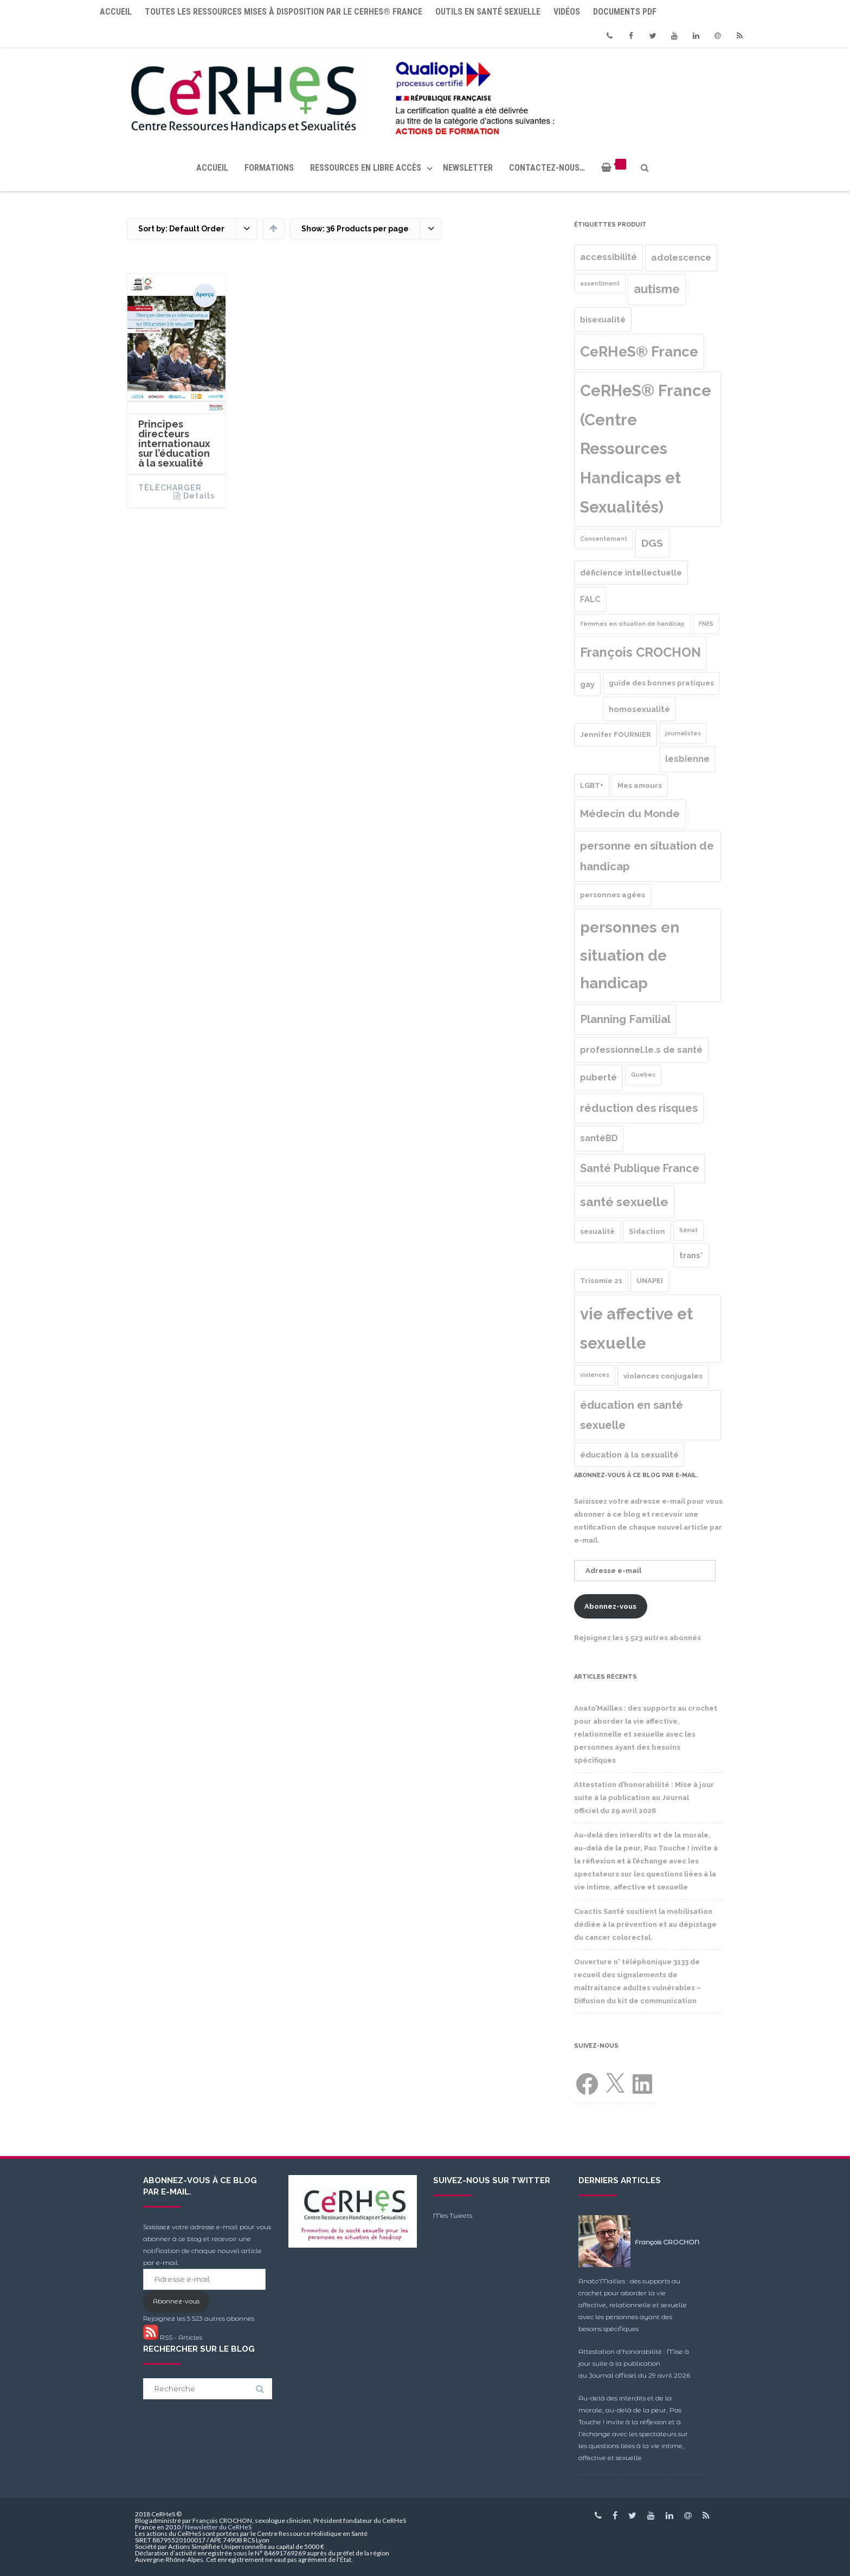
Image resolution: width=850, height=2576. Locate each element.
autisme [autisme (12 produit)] (657, 289)
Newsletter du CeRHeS (218, 2527)
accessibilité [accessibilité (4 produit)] (608, 257)
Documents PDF (624, 12)
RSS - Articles (172, 2337)
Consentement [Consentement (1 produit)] (603, 538)
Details (199, 496)
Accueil (116, 12)
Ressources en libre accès (365, 168)
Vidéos (566, 12)
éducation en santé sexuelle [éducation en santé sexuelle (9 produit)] (631, 1415)
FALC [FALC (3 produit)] (590, 599)
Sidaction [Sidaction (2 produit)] (647, 1231)
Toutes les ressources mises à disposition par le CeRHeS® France (283, 12)
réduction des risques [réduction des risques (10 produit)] (639, 1108)
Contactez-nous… (547, 168)
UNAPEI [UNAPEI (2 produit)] (649, 1281)
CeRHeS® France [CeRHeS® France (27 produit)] (639, 351)
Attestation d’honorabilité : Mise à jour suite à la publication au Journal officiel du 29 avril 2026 (644, 1798)
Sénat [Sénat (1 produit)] (688, 1230)
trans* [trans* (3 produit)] (691, 1255)
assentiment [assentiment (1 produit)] (600, 283)
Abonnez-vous (610, 1606)
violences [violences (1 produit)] (594, 1374)
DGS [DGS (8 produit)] (652, 543)
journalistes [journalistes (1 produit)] (683, 733)
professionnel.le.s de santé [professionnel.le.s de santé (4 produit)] (641, 1050)
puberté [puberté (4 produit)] (598, 1077)
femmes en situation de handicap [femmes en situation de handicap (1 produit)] (632, 623)
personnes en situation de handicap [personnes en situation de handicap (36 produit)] (629, 955)
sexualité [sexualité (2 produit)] (597, 1231)
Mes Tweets (452, 2215)
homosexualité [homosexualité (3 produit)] (639, 709)
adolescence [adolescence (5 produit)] (681, 257)
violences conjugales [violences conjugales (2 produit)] (663, 1376)
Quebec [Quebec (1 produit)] (643, 1074)
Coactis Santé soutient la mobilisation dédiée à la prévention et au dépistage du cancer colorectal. (645, 1924)
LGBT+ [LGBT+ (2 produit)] (591, 785)
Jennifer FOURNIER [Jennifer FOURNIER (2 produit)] (615, 734)
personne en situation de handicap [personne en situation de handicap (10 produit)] (647, 856)
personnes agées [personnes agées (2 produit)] (612, 895)
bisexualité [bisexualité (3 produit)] (603, 319)
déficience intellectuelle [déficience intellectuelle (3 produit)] (631, 572)
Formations (269, 168)
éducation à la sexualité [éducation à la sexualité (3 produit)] (629, 1454)
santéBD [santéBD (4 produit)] (599, 1138)
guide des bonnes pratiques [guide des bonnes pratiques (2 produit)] (661, 683)
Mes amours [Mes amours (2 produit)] (639, 785)
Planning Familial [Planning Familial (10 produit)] (625, 1019)
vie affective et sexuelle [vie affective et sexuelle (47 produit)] (636, 1328)
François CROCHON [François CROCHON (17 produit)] (640, 652)
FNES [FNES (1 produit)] (706, 623)
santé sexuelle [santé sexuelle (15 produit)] (624, 1202)
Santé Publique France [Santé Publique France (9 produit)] (639, 1168)
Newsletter (468, 168)
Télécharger (170, 487)
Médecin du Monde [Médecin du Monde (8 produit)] (630, 813)
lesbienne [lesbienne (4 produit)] (687, 759)
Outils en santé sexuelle (487, 12)
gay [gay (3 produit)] (587, 684)
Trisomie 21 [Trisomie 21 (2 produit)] (601, 1281)
